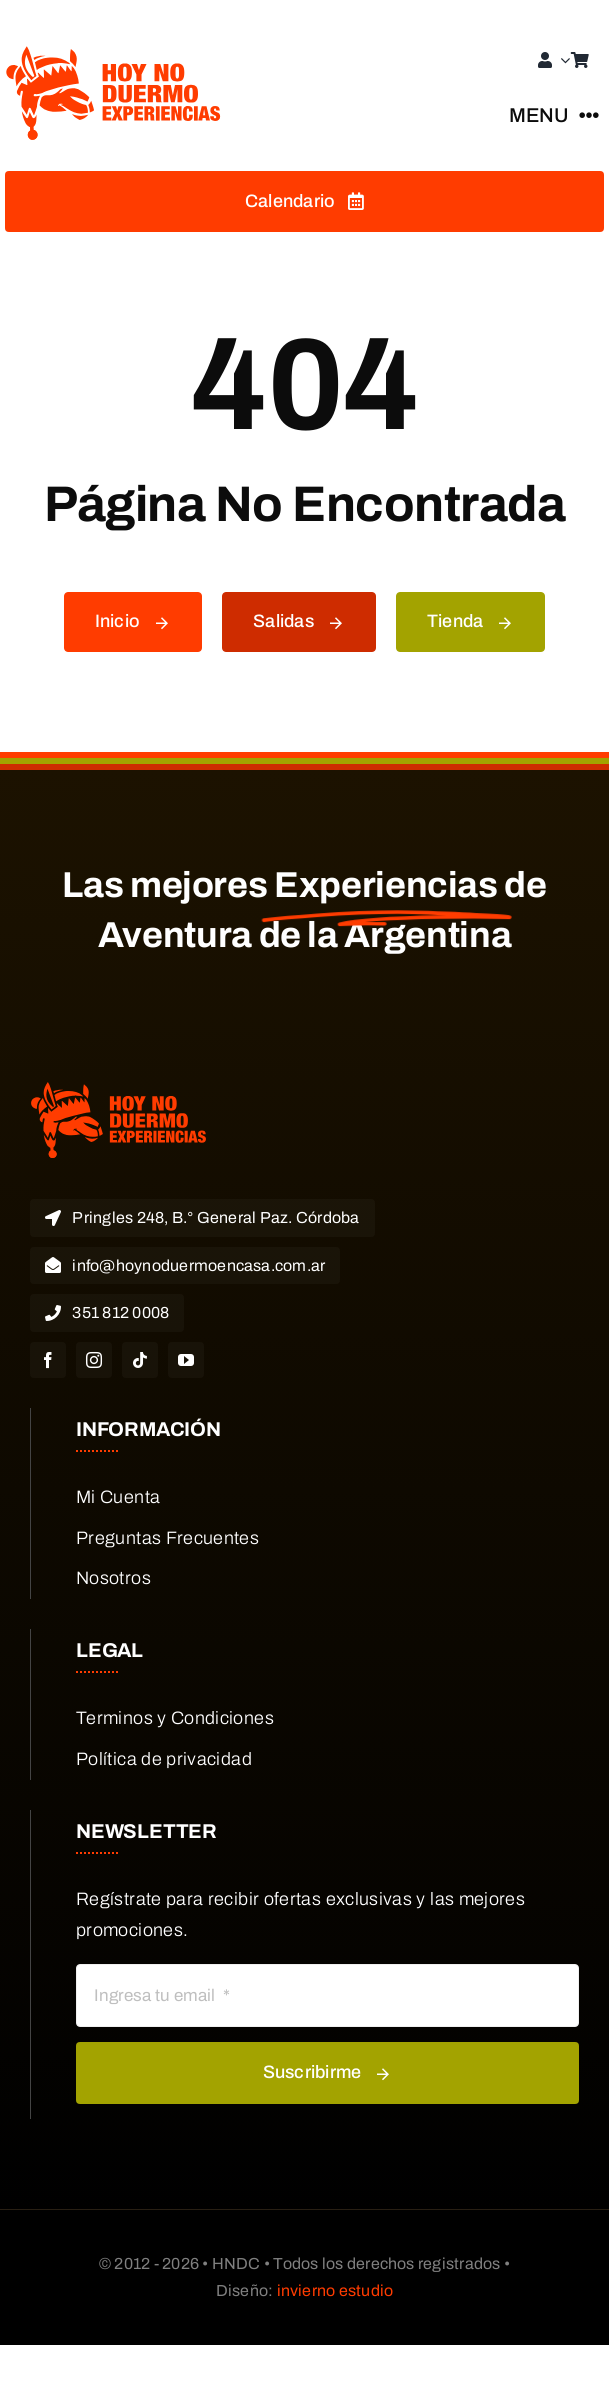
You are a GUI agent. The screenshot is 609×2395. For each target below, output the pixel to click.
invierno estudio (335, 2290)
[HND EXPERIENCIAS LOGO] (115, 55)
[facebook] (48, 1360)
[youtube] (186, 1360)
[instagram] (94, 1360)
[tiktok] (140, 1360)
